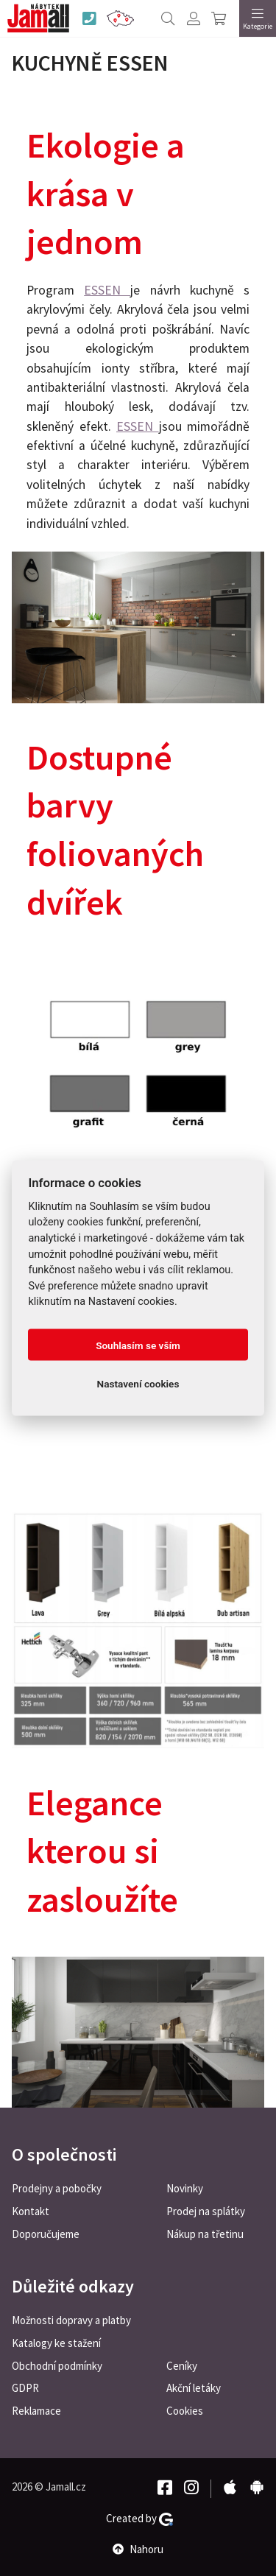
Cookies (184, 2411)
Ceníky (181, 2366)
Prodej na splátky (205, 2211)
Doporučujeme (45, 2234)
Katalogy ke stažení (56, 2343)
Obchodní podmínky (57, 2366)
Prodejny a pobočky (57, 2188)
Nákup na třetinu (205, 2234)
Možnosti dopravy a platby (71, 2320)
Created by (139, 2518)
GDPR (25, 2388)
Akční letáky (193, 2388)
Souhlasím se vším (138, 1345)
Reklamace (36, 2411)
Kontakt (30, 2211)
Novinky (184, 2188)
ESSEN (107, 290)
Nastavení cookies (138, 1383)
